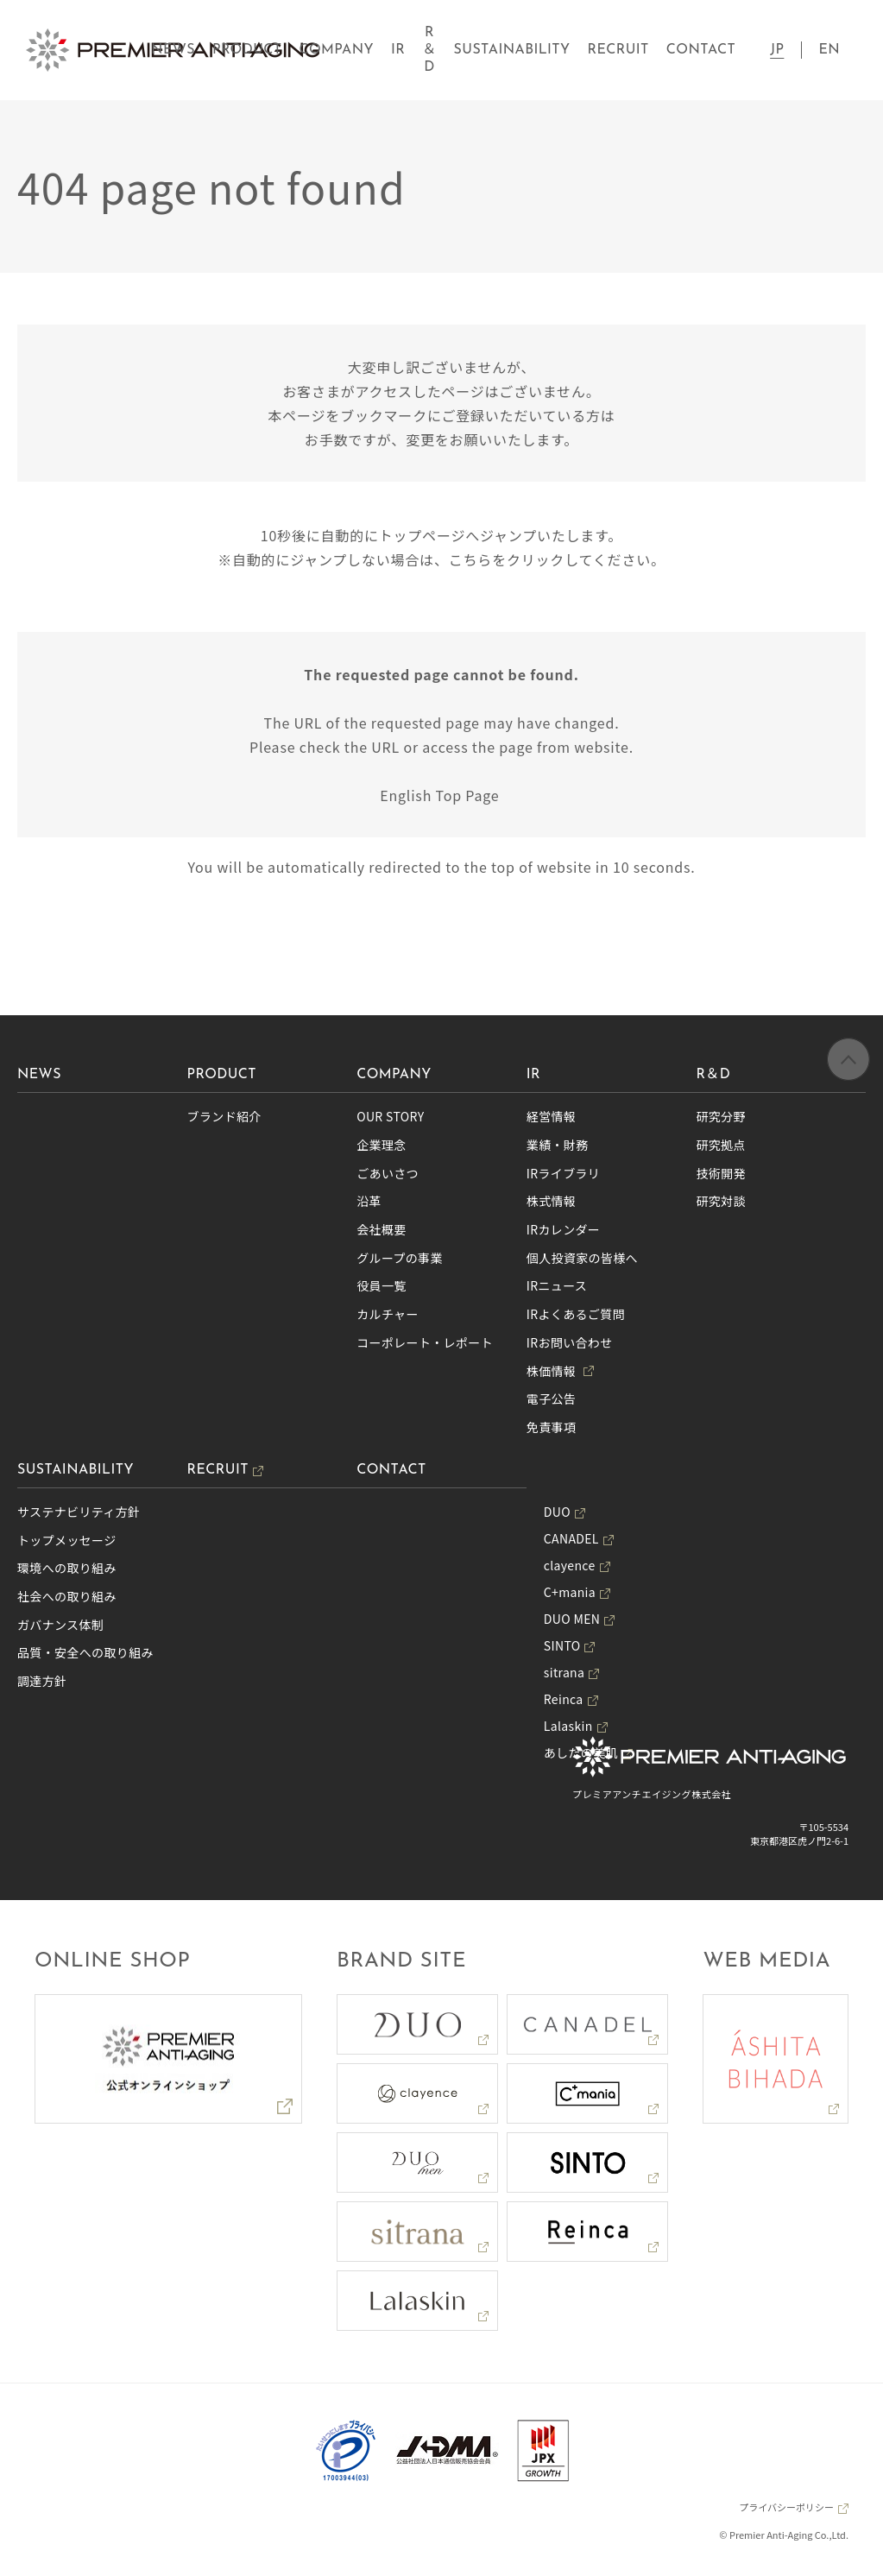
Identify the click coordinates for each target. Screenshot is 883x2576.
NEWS (173, 50)
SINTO (562, 1645)
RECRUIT (618, 50)
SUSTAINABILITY (512, 50)
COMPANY (336, 50)
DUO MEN (572, 1618)
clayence (570, 1565)
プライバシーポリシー (786, 2507)
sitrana (564, 1672)
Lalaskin (568, 1725)
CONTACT (700, 50)
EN (829, 50)
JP (777, 50)
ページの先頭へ (848, 1062)
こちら (470, 559)
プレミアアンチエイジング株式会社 (651, 1794)
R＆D (429, 50)
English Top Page (441, 795)
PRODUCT (246, 50)
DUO (557, 1511)
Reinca (563, 1699)
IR (398, 50)
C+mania (570, 1592)
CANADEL (571, 1538)
